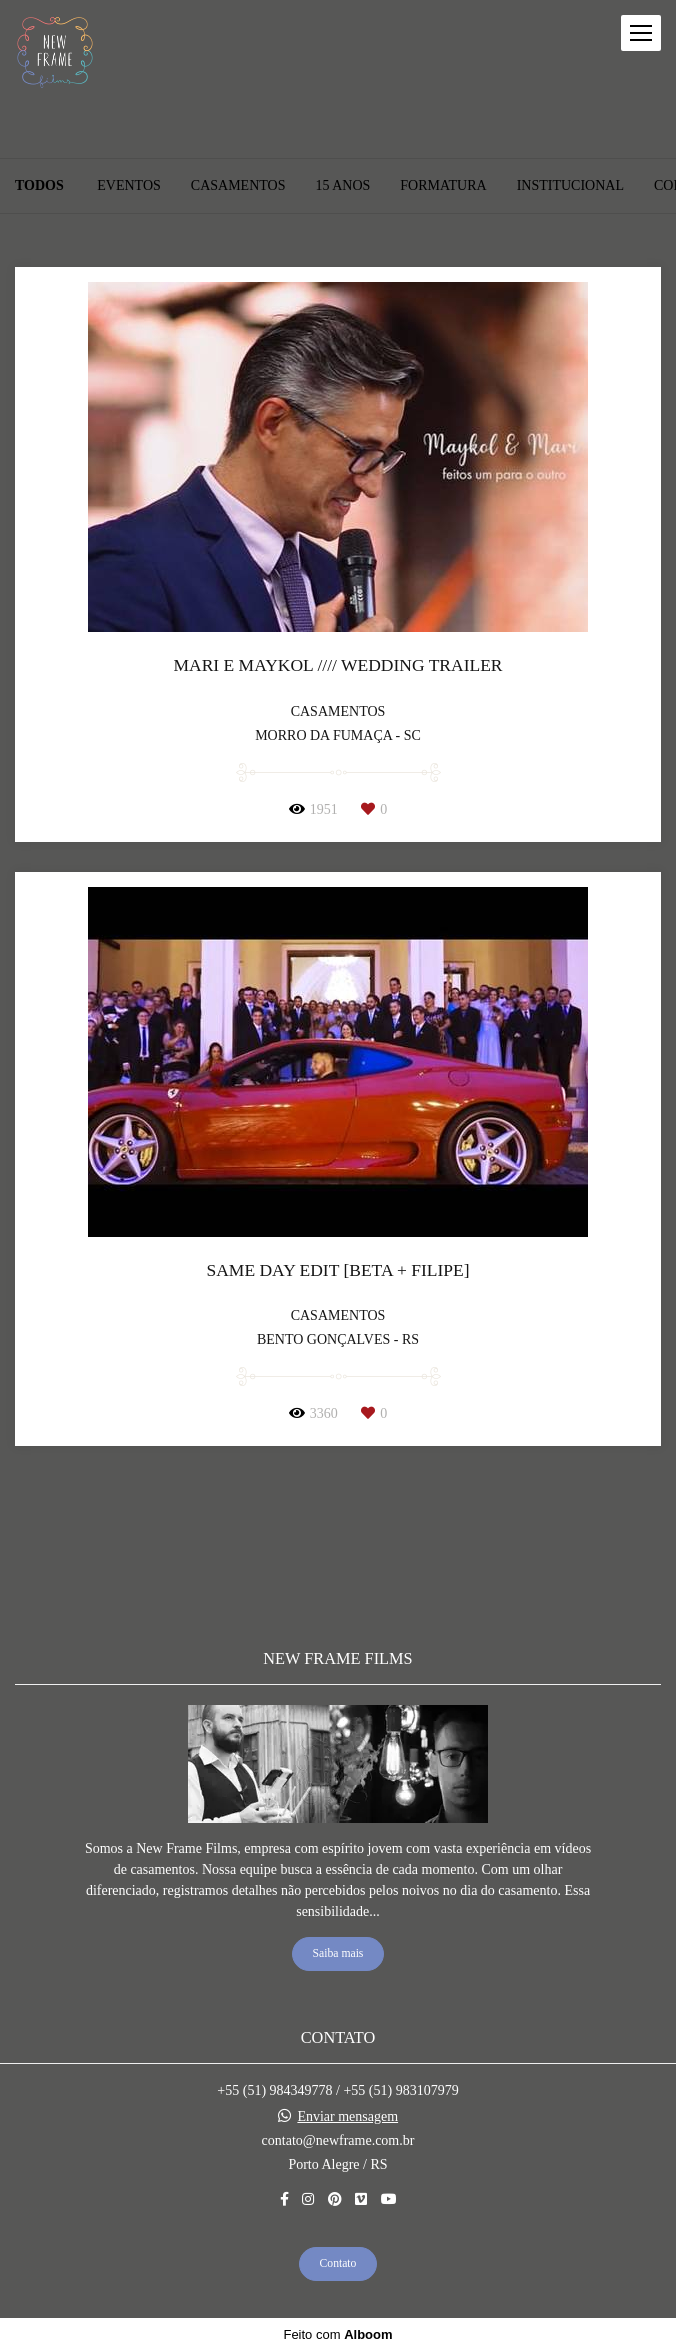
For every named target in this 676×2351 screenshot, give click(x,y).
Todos (39, 186)
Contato (338, 2263)
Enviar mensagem (347, 2117)
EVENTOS (129, 186)
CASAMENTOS (238, 186)
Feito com (337, 2334)
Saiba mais (338, 1953)
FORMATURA (443, 186)
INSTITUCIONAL (570, 186)
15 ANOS (342, 186)
